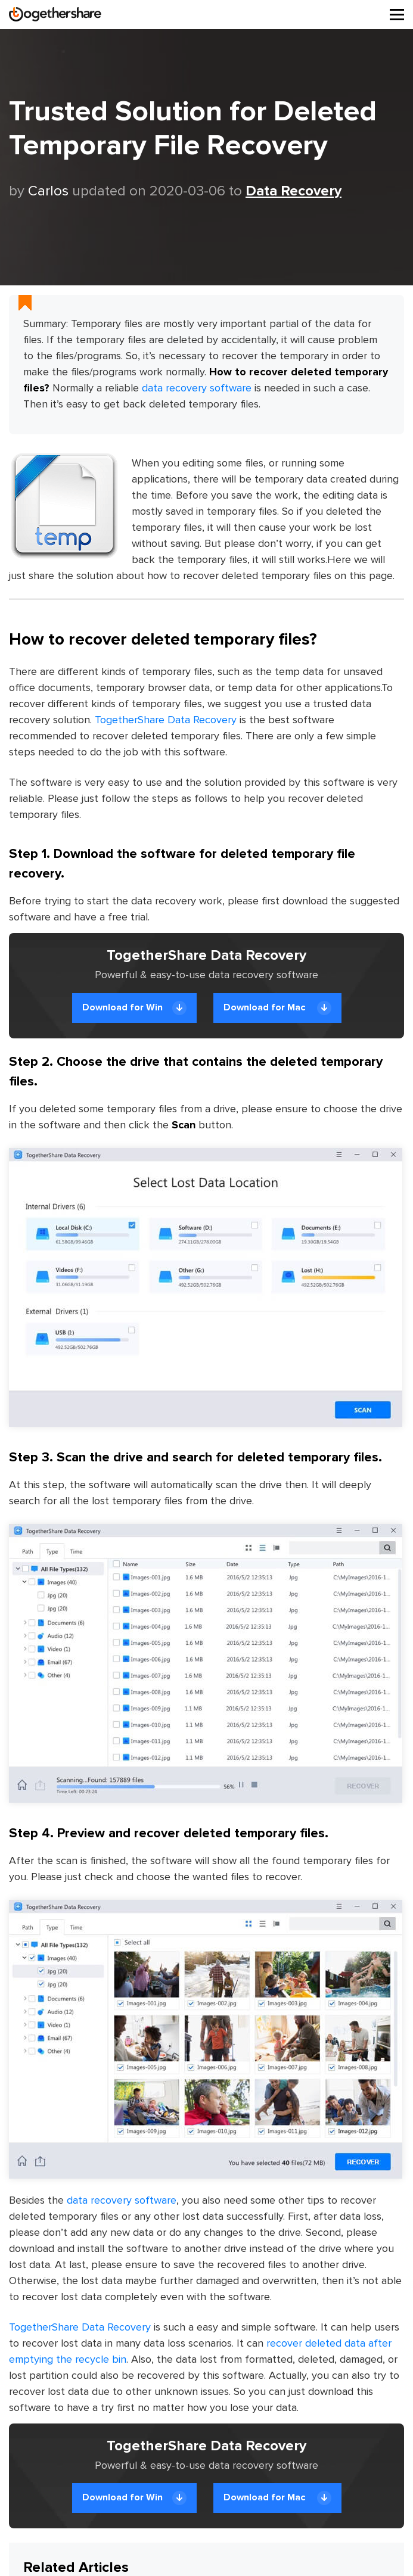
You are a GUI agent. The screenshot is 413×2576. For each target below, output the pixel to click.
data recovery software (196, 388)
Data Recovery (293, 191)
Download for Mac (277, 1008)
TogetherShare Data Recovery (166, 720)
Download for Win (134, 1008)
